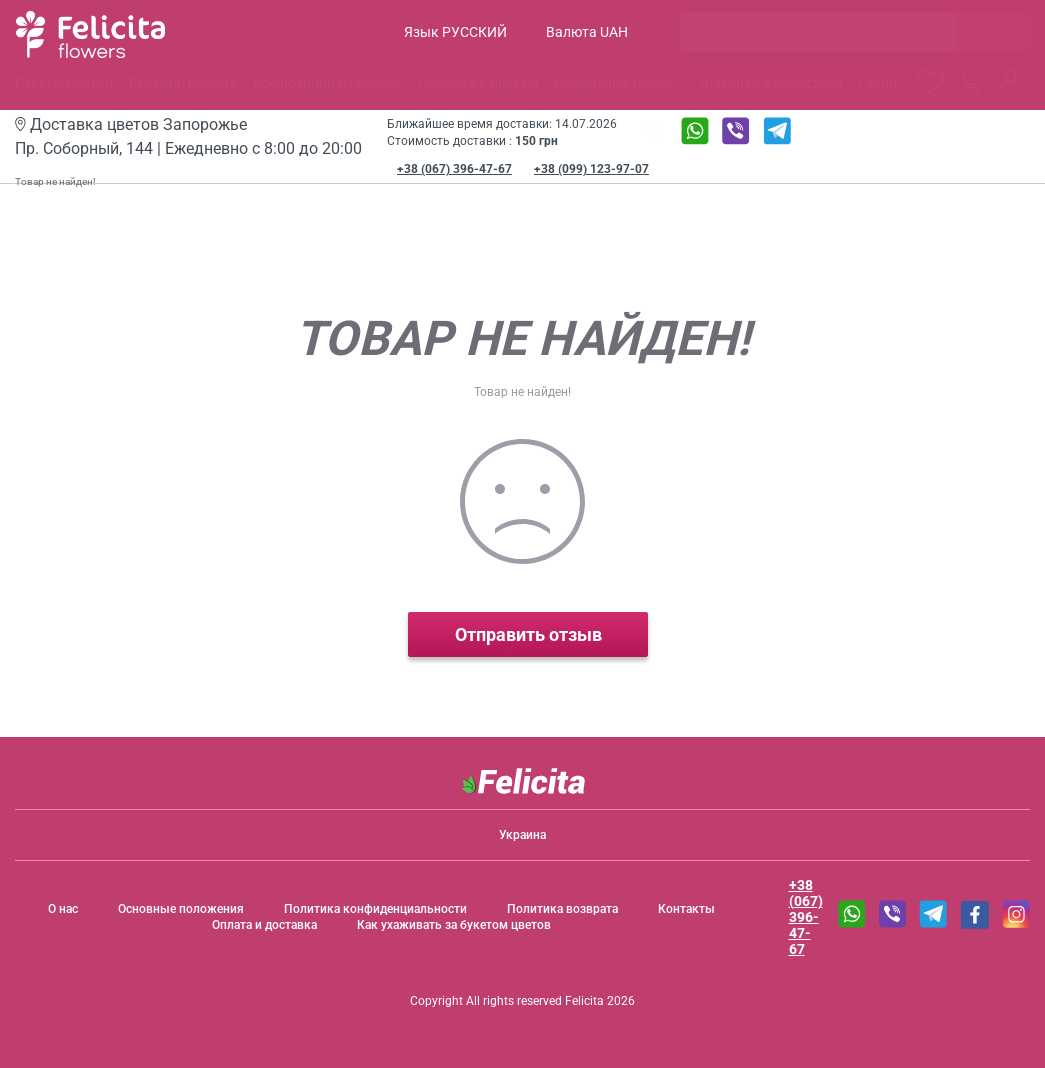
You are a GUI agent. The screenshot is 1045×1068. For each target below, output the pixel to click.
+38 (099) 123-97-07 (591, 169)
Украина (522, 835)
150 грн (536, 141)
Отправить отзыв (522, 634)
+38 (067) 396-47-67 (454, 169)
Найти (993, 32)
